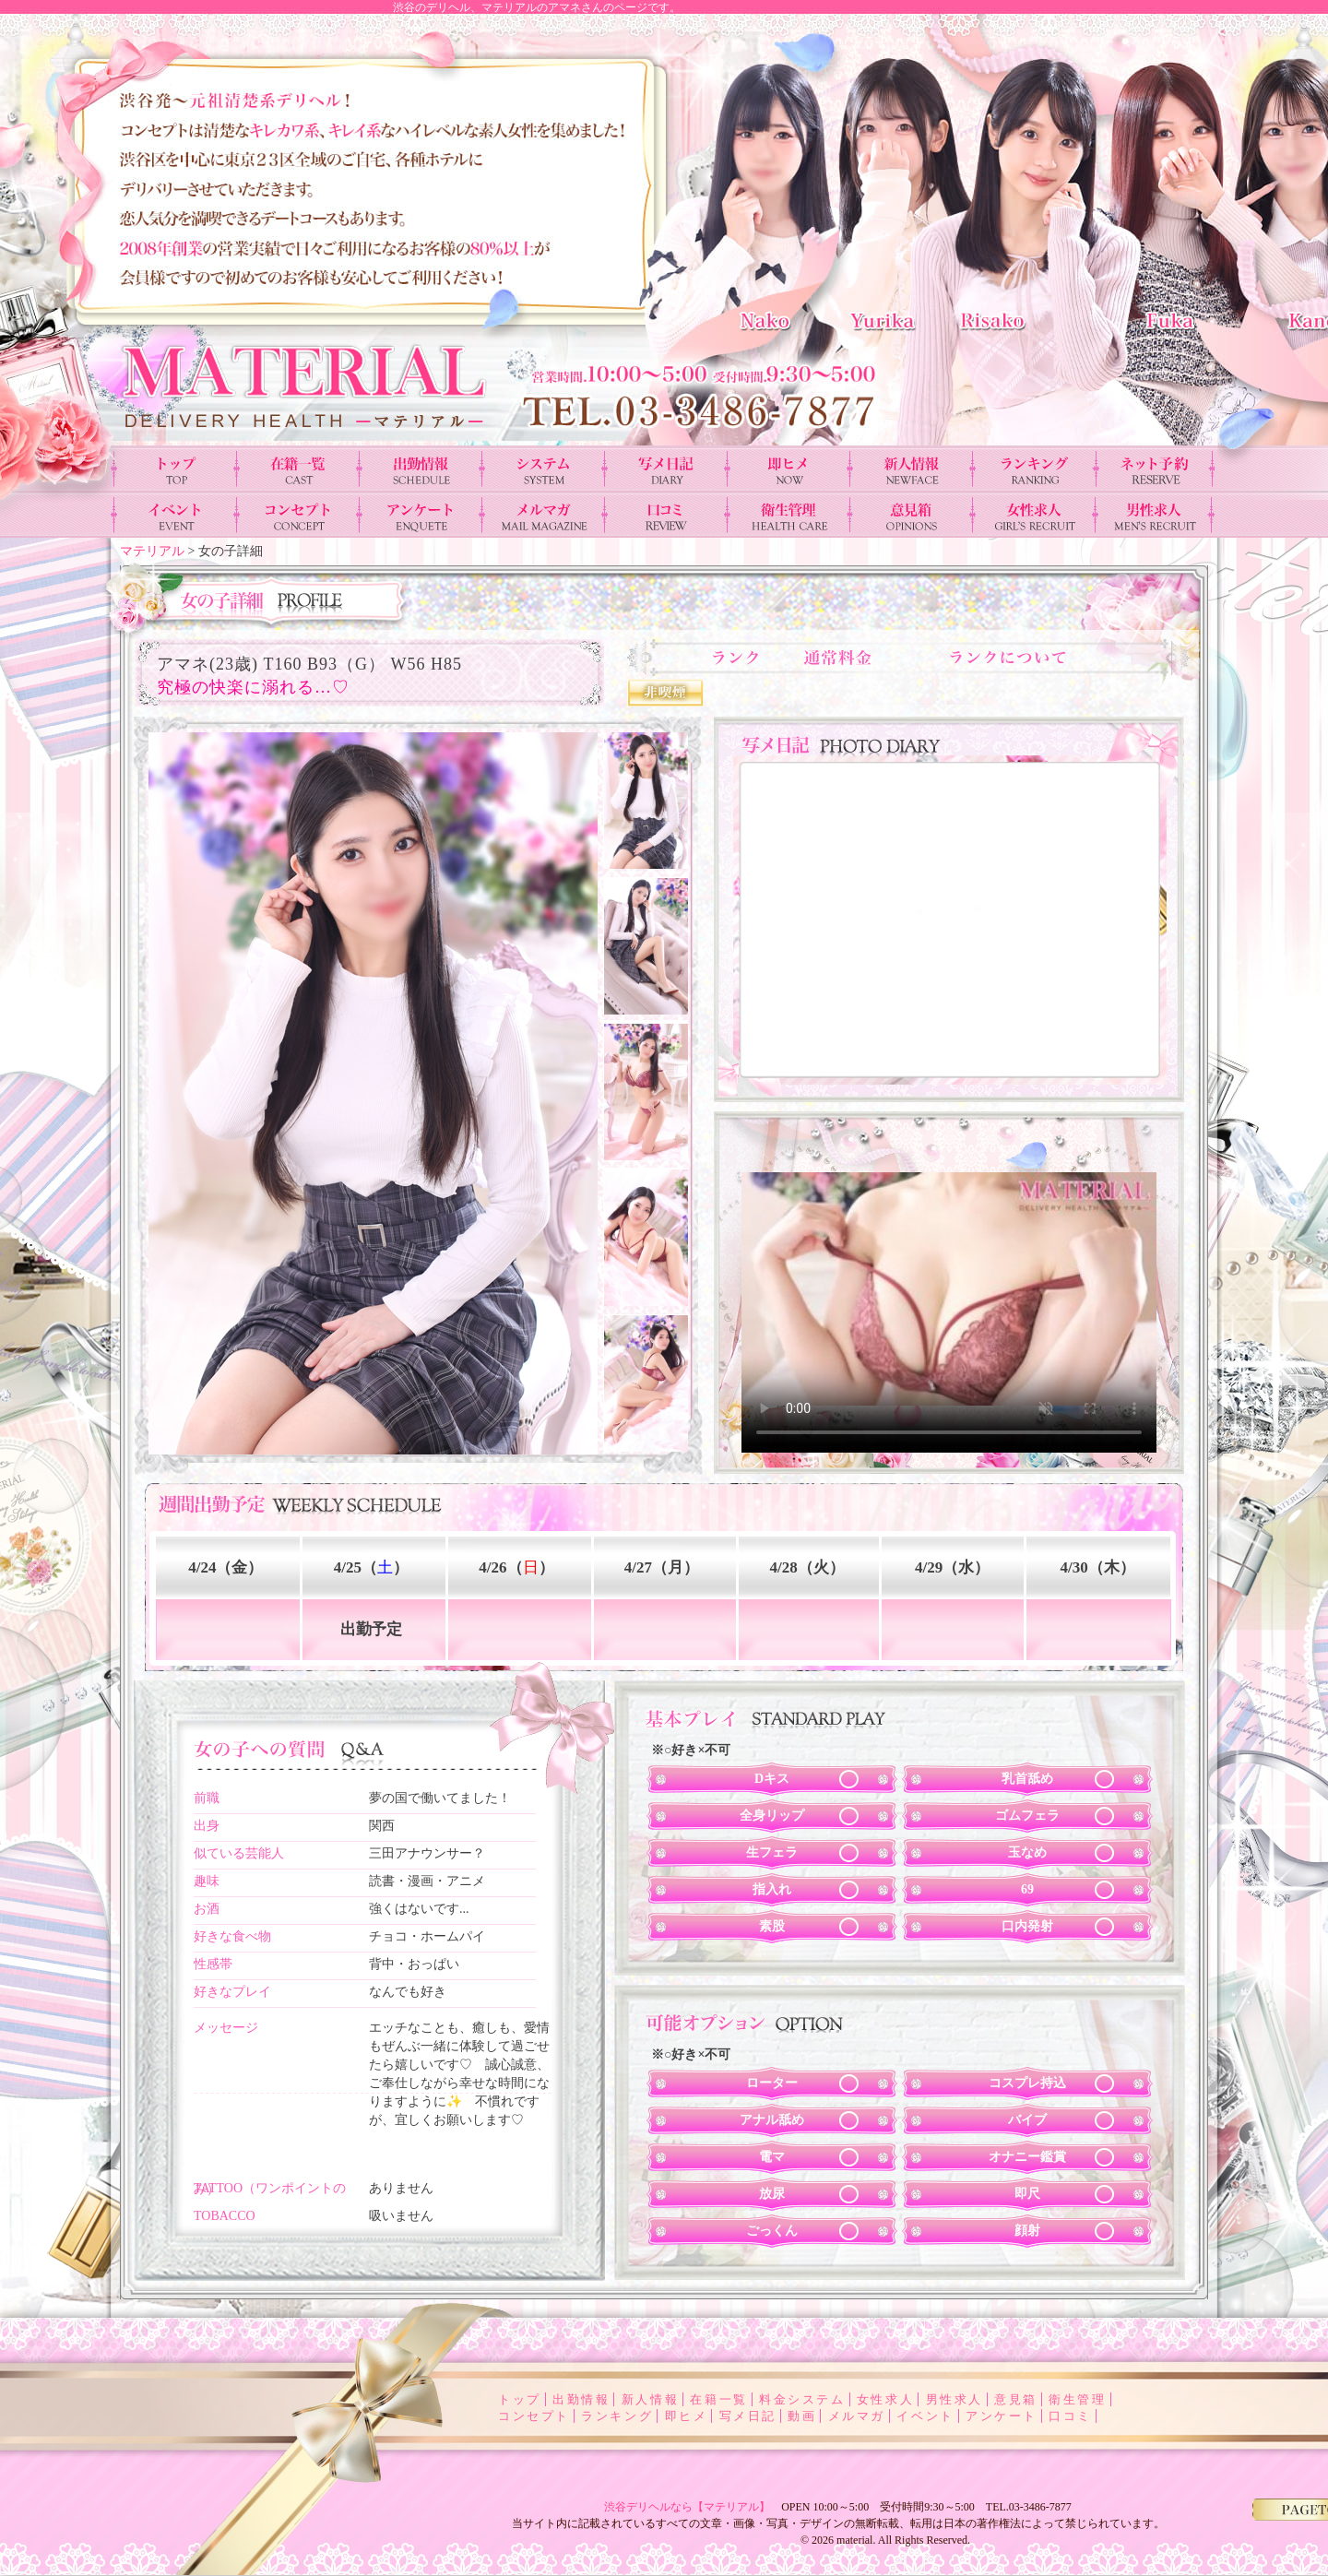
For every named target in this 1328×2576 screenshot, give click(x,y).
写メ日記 (748, 2416)
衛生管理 (1077, 2399)
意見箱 (1016, 2399)
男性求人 (954, 2399)
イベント (925, 2416)
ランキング (617, 2416)
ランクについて (1015, 656)
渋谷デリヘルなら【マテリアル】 (687, 2506)
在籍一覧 (718, 2399)
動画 (802, 2416)
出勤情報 (581, 2399)
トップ (519, 2399)
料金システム (802, 2399)
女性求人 (885, 2399)
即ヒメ (686, 2416)
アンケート (1002, 2416)
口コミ (1070, 2416)
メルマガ (856, 2416)
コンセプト (534, 2416)
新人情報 (650, 2399)
